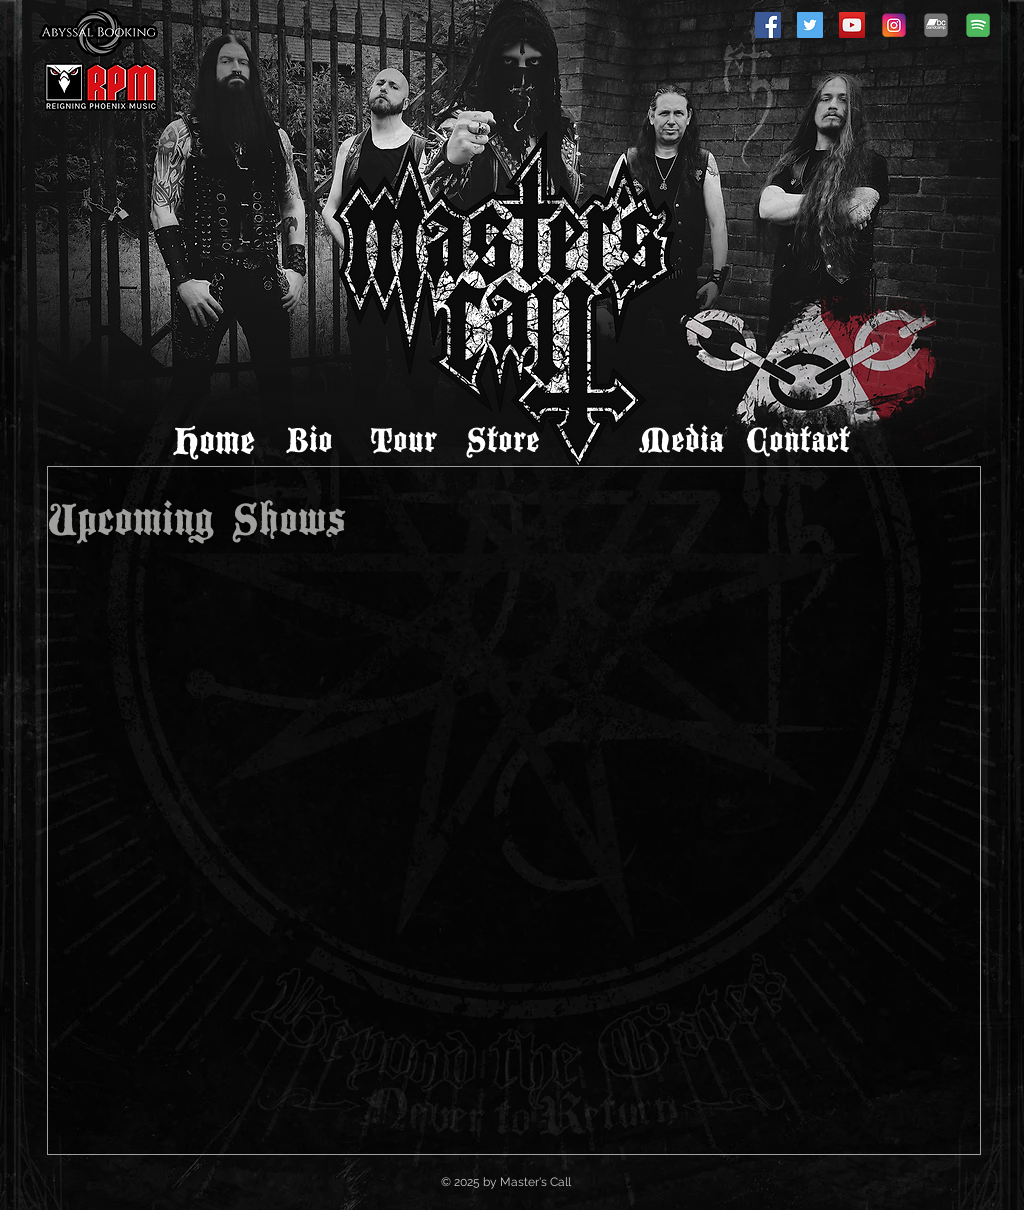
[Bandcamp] (936, 25)
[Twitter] (810, 25)
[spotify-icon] (978, 25)
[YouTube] (852, 25)
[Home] (214, 441)
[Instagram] (894, 25)
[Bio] (309, 441)
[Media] (681, 441)
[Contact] (798, 441)
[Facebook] (768, 25)
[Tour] (403, 441)
